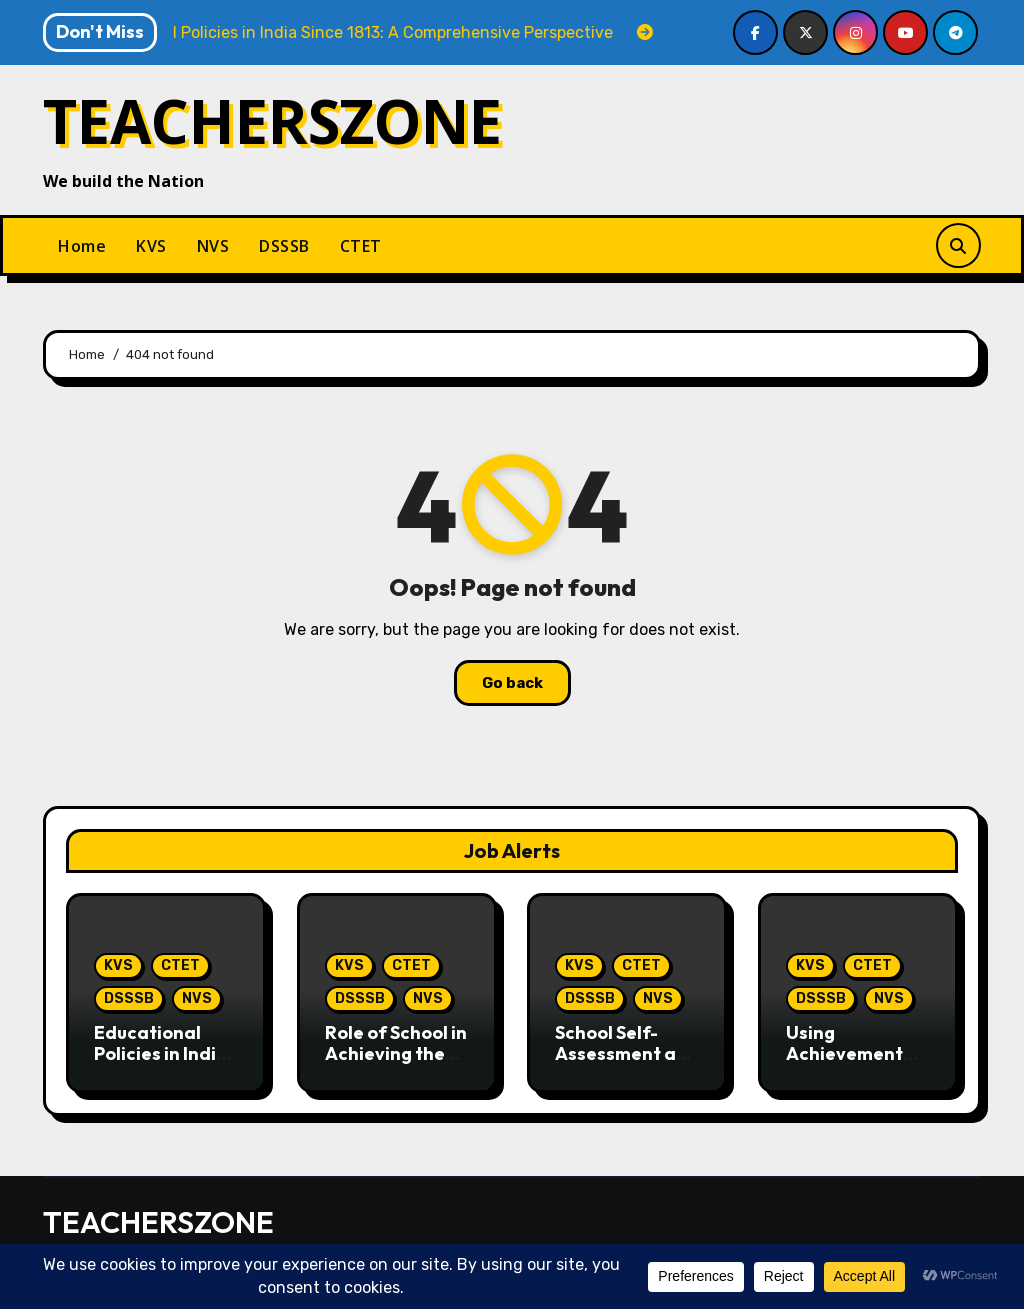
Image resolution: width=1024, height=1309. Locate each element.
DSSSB (284, 246)
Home (82, 246)
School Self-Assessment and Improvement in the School (627, 1065)
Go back (512, 683)
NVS (213, 246)
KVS (151, 246)
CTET (361, 246)
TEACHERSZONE (272, 121)
